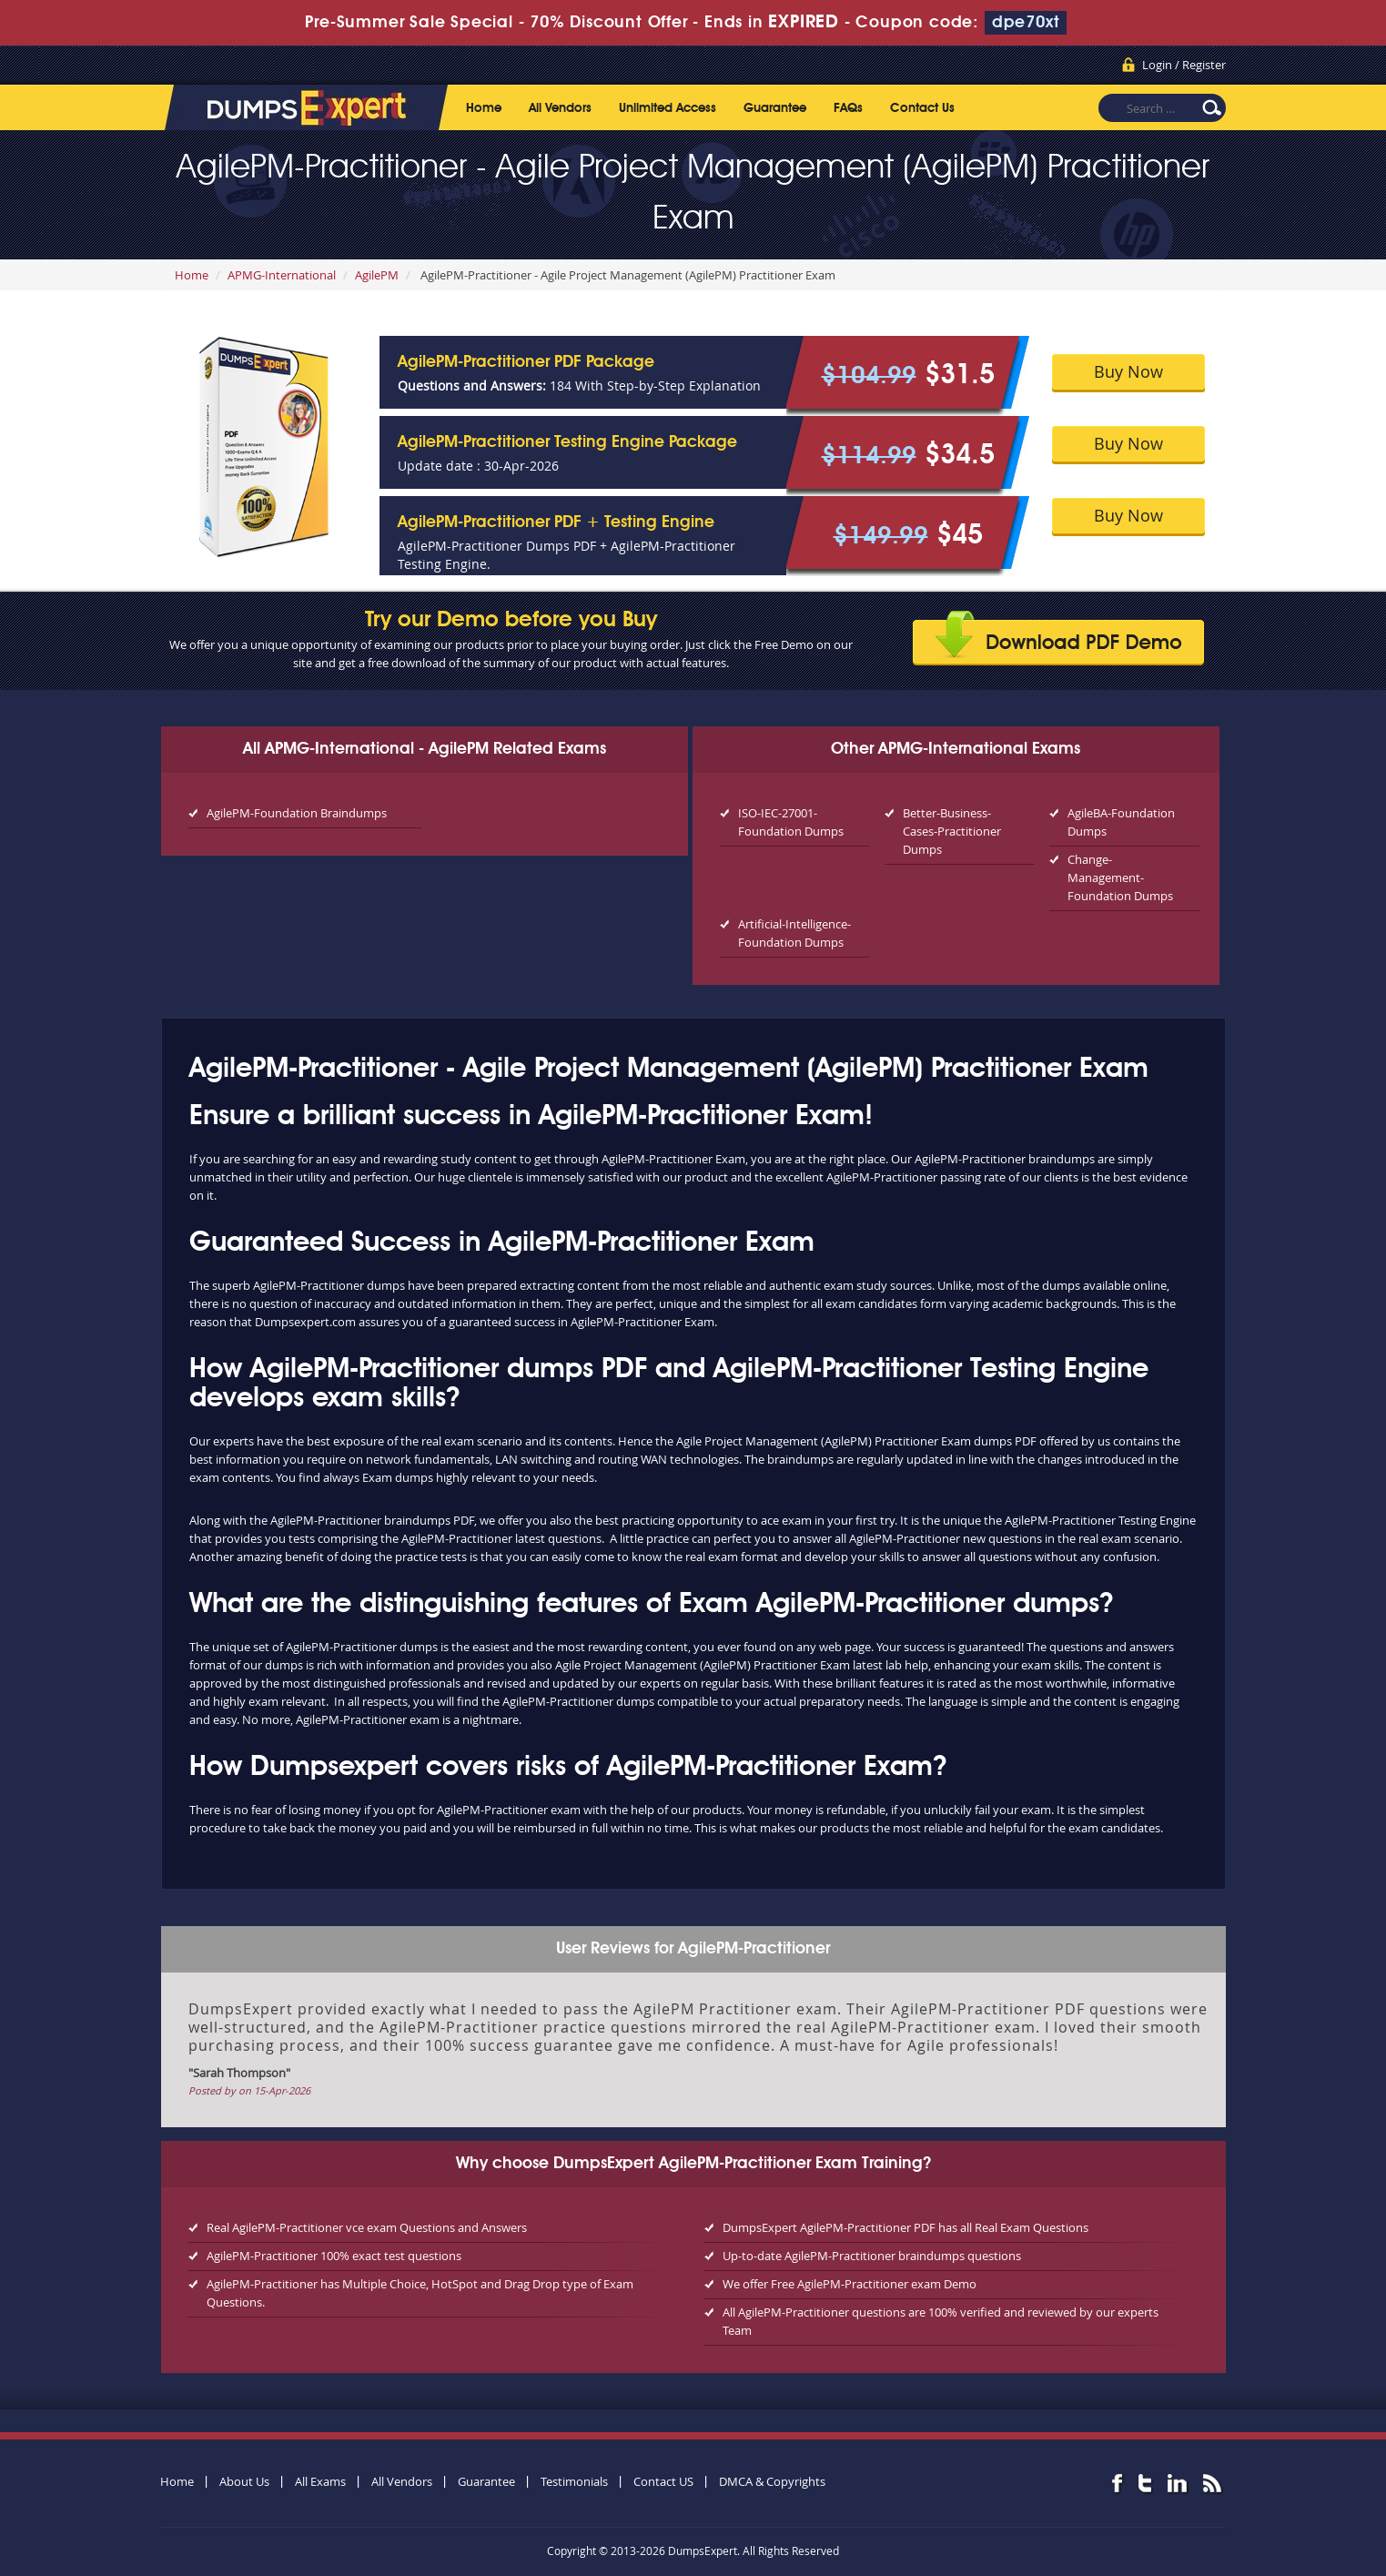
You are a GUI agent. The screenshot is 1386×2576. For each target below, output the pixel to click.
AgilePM (377, 275)
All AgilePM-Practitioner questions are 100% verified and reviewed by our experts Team (940, 2321)
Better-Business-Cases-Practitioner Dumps (952, 831)
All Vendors (560, 108)
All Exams (320, 2481)
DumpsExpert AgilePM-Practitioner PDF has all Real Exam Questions (905, 2227)
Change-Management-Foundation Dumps (1120, 877)
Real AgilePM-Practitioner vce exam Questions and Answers (367, 2227)
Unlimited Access (667, 108)
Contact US (663, 2481)
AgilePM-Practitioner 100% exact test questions (334, 2255)
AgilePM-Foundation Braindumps (297, 813)
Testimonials (574, 2481)
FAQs (848, 108)
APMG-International (282, 275)
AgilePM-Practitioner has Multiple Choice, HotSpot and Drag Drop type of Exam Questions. (420, 2293)
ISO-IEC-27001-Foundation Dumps (791, 822)
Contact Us (922, 108)
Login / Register (1184, 64)
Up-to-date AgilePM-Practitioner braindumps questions (872, 2255)
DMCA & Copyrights (772, 2481)
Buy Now (1128, 371)
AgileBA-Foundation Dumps (1121, 822)
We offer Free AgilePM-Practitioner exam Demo (849, 2284)
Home (483, 108)
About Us (244, 2481)
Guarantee (775, 108)
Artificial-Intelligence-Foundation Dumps (794, 933)
